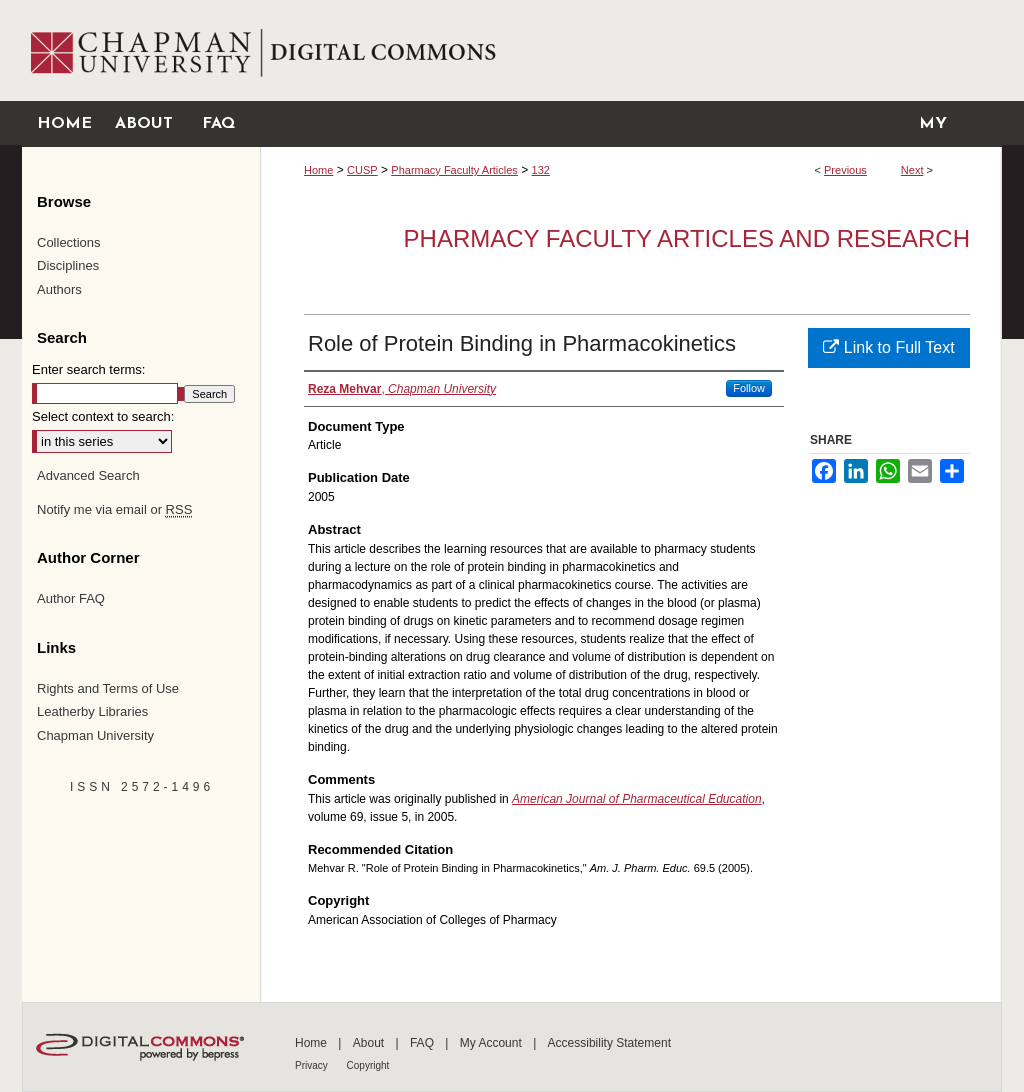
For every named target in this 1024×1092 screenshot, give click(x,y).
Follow (749, 388)
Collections (69, 242)
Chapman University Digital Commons (630, 50)
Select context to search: (103, 416)
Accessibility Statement (609, 1043)
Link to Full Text (888, 347)
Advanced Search (88, 475)
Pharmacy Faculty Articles (454, 170)
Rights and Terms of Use (108, 688)
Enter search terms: (88, 369)
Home (318, 170)
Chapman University (95, 735)
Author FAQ (71, 598)
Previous (845, 170)
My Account (492, 1043)
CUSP (362, 170)
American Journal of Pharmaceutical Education (636, 799)
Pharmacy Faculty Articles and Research (687, 238)
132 (541, 170)
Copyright (368, 1065)
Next (912, 170)
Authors (59, 289)
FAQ (423, 1043)
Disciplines (68, 265)
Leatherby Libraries (92, 711)
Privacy (313, 1065)
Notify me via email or (114, 510)
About (370, 1043)
